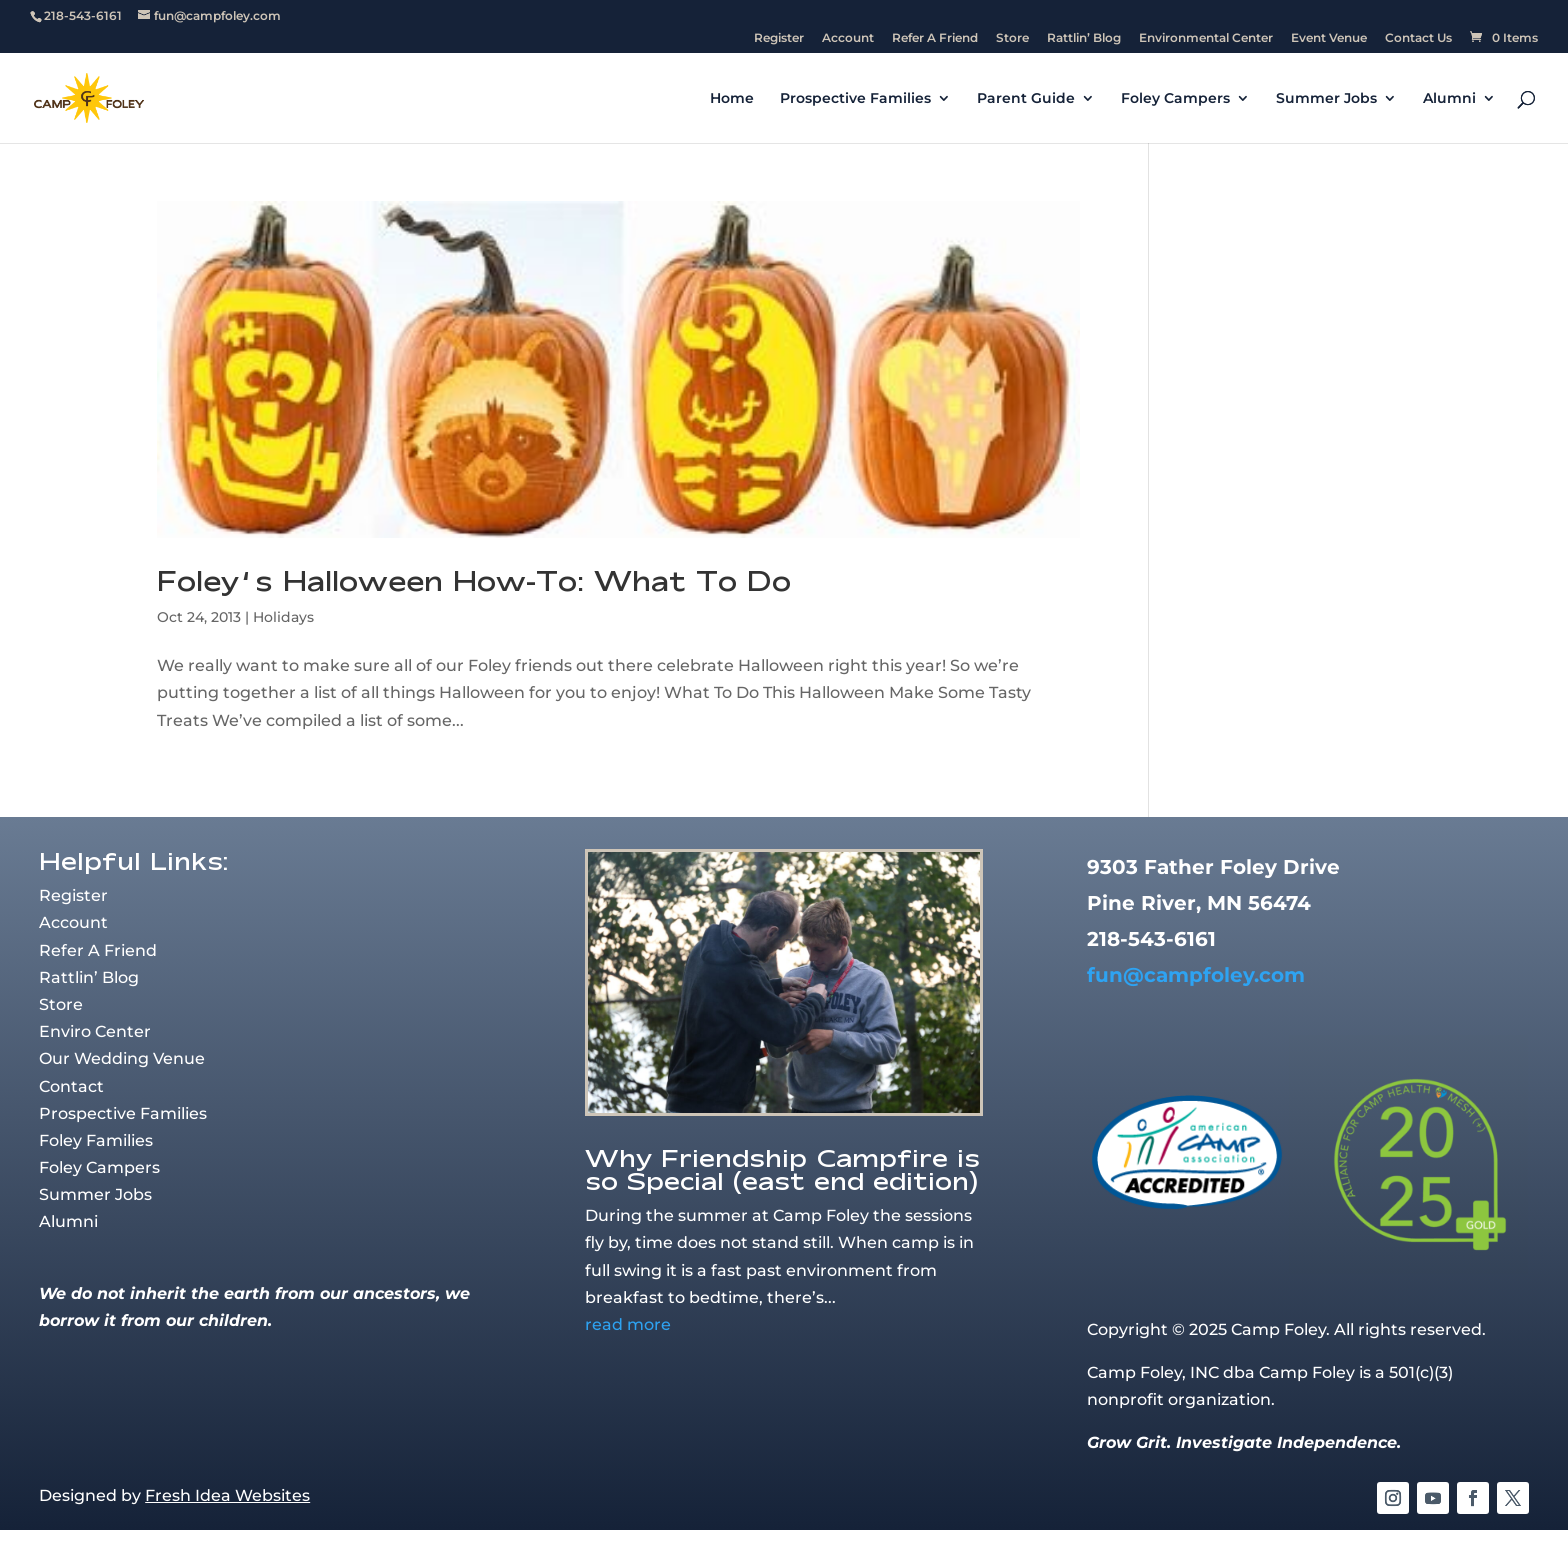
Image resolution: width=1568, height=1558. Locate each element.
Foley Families (96, 1140)
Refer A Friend (935, 38)
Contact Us (1418, 38)
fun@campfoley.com (1196, 975)
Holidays (283, 617)
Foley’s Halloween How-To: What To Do (474, 580)
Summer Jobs (1326, 99)
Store (1012, 38)
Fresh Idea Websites (227, 1495)
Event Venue (1329, 38)
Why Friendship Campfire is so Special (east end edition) (782, 1169)
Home (732, 99)
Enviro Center (95, 1031)
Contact (71, 1086)
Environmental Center (1206, 38)
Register (779, 38)
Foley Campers (1175, 99)
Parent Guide (1026, 99)
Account (848, 38)
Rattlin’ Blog (1084, 38)
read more (628, 1324)
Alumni (1449, 99)
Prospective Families (855, 99)
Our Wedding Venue (122, 1058)
